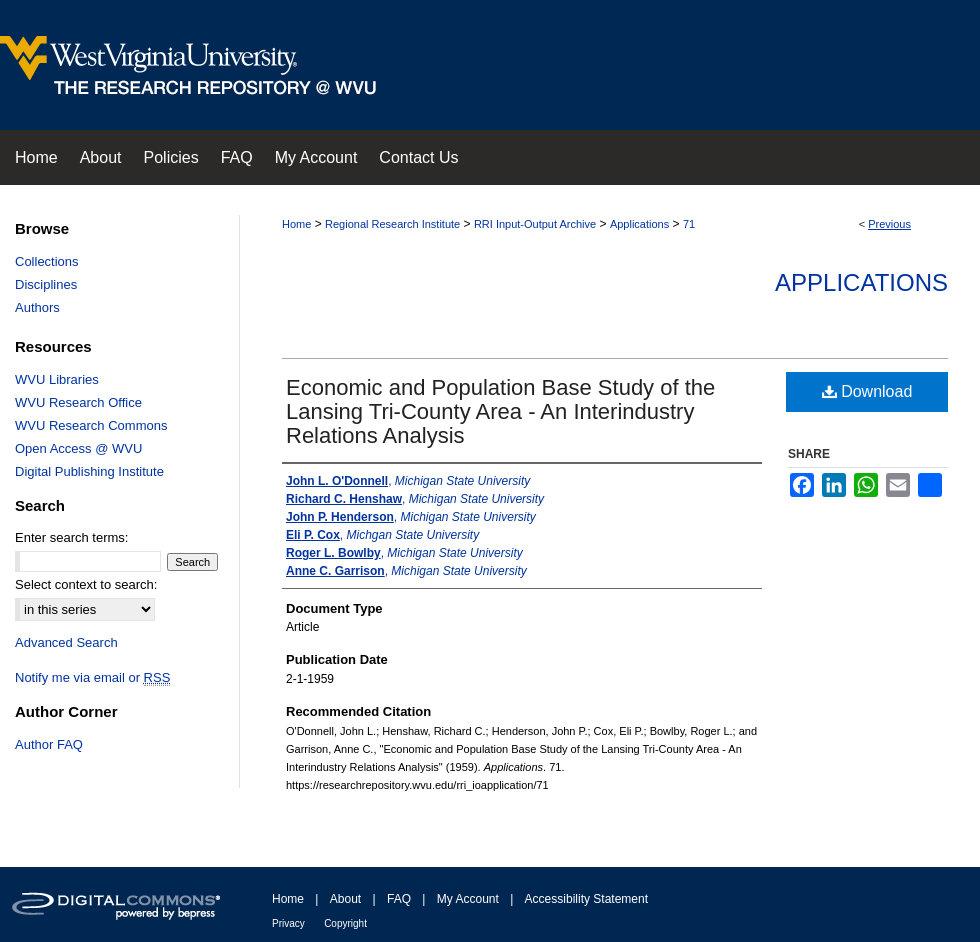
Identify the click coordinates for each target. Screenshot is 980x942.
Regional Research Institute (392, 224)
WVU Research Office (78, 402)
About (345, 899)
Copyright (345, 923)
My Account (468, 899)
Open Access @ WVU (78, 448)
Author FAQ (49, 744)
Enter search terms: (71, 537)
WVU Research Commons (91, 425)
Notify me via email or (92, 677)
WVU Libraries (57, 379)
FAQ (399, 899)
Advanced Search (66, 642)
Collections (47, 261)
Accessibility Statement (586, 899)
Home (296, 224)
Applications (639, 224)
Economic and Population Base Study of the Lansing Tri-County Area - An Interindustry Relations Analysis (500, 411)
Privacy (288, 923)
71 (689, 224)
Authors (37, 307)
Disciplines (46, 284)
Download (867, 391)
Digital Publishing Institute (89, 471)
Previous (889, 224)
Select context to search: (86, 584)
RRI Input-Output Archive (535, 224)
